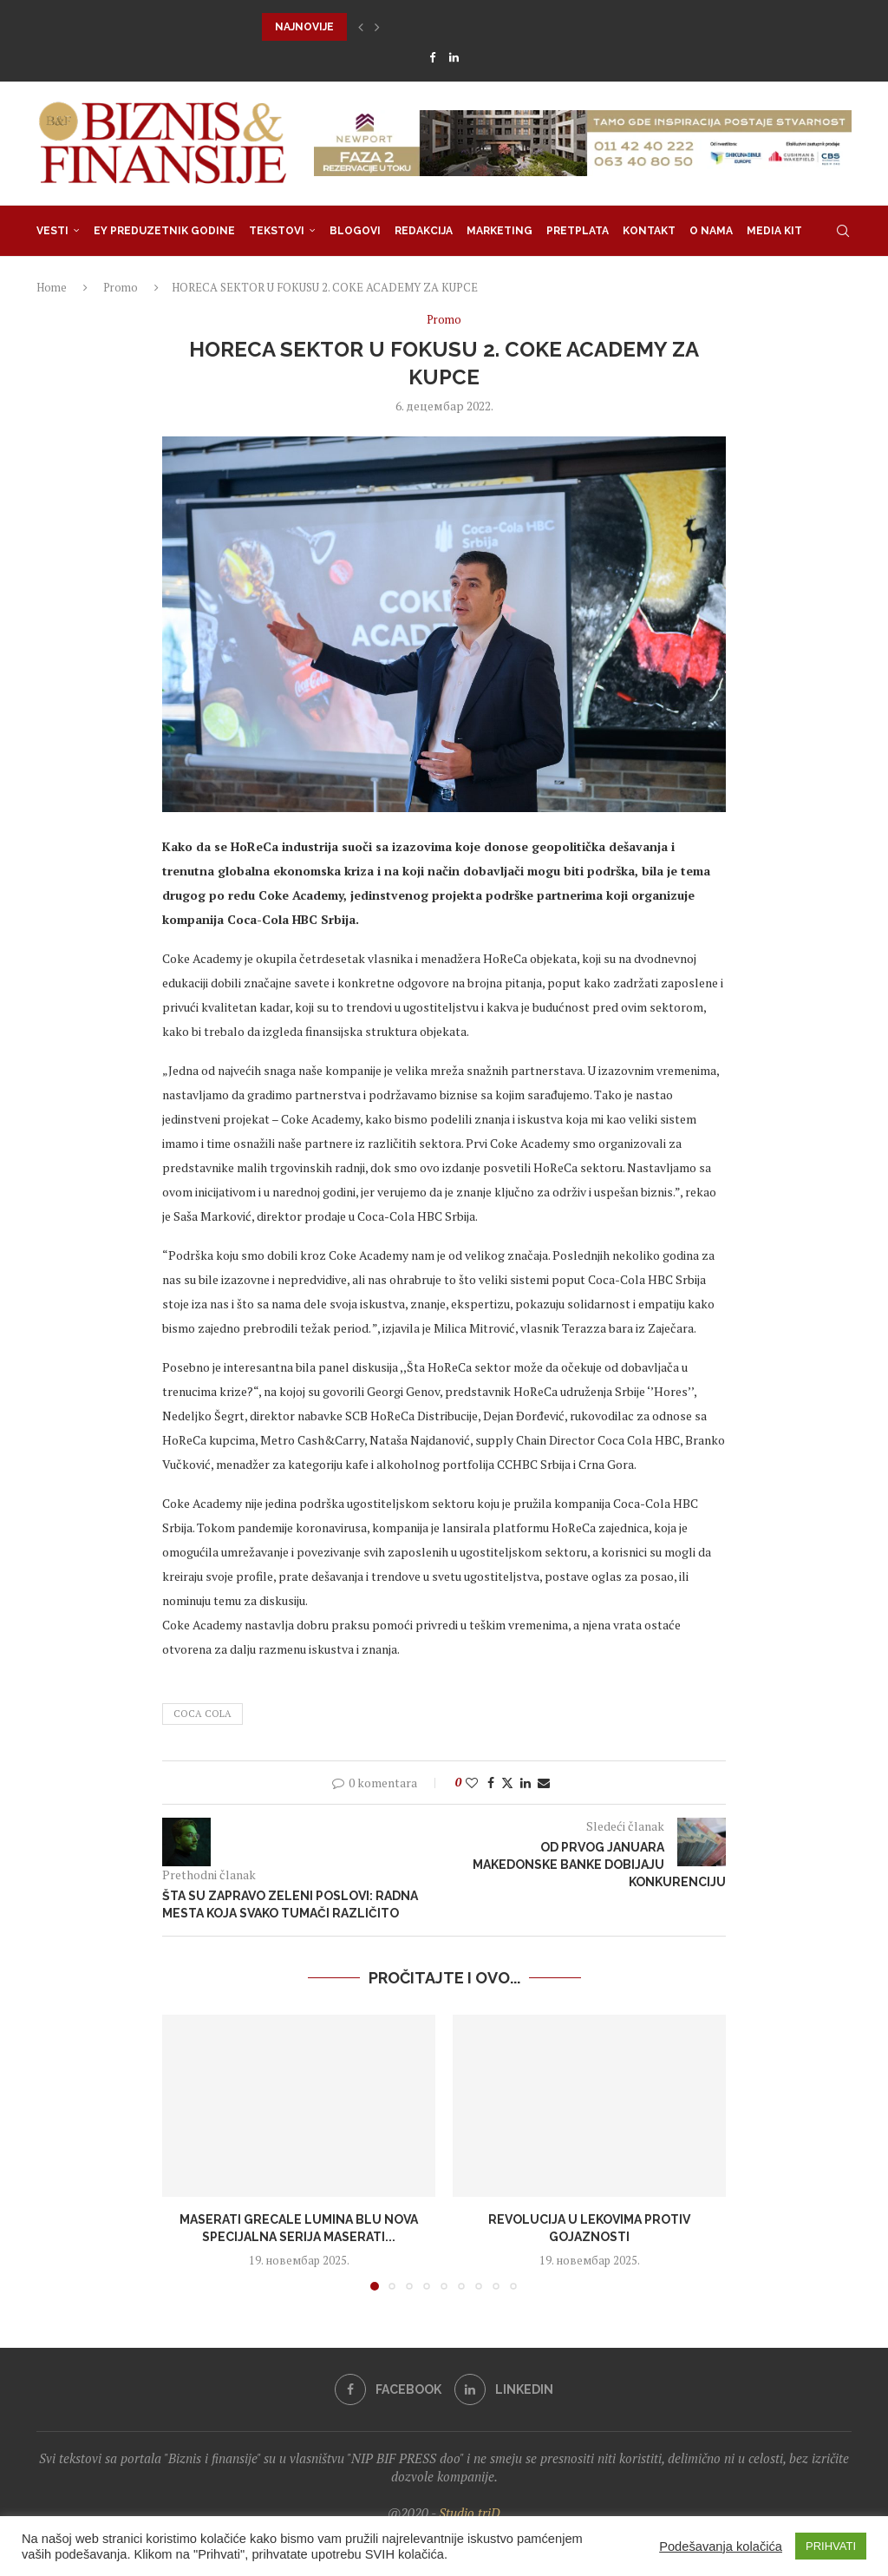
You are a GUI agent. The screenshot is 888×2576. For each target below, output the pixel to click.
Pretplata (577, 231)
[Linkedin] (454, 57)
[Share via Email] (544, 1782)
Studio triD (469, 2512)
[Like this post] (472, 1782)
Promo (120, 287)
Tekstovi (276, 231)
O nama (711, 231)
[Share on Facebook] (490, 1782)
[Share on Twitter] (507, 1782)
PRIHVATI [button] (831, 2546)
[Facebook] (432, 57)
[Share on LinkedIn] (525, 1782)
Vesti (52, 231)
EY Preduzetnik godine (164, 231)
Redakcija (424, 231)
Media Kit (774, 231)
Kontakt (649, 231)
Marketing (499, 231)
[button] (361, 27)
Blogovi (355, 231)
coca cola (202, 1714)
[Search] (843, 231)
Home (51, 287)
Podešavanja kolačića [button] (720, 2546)
